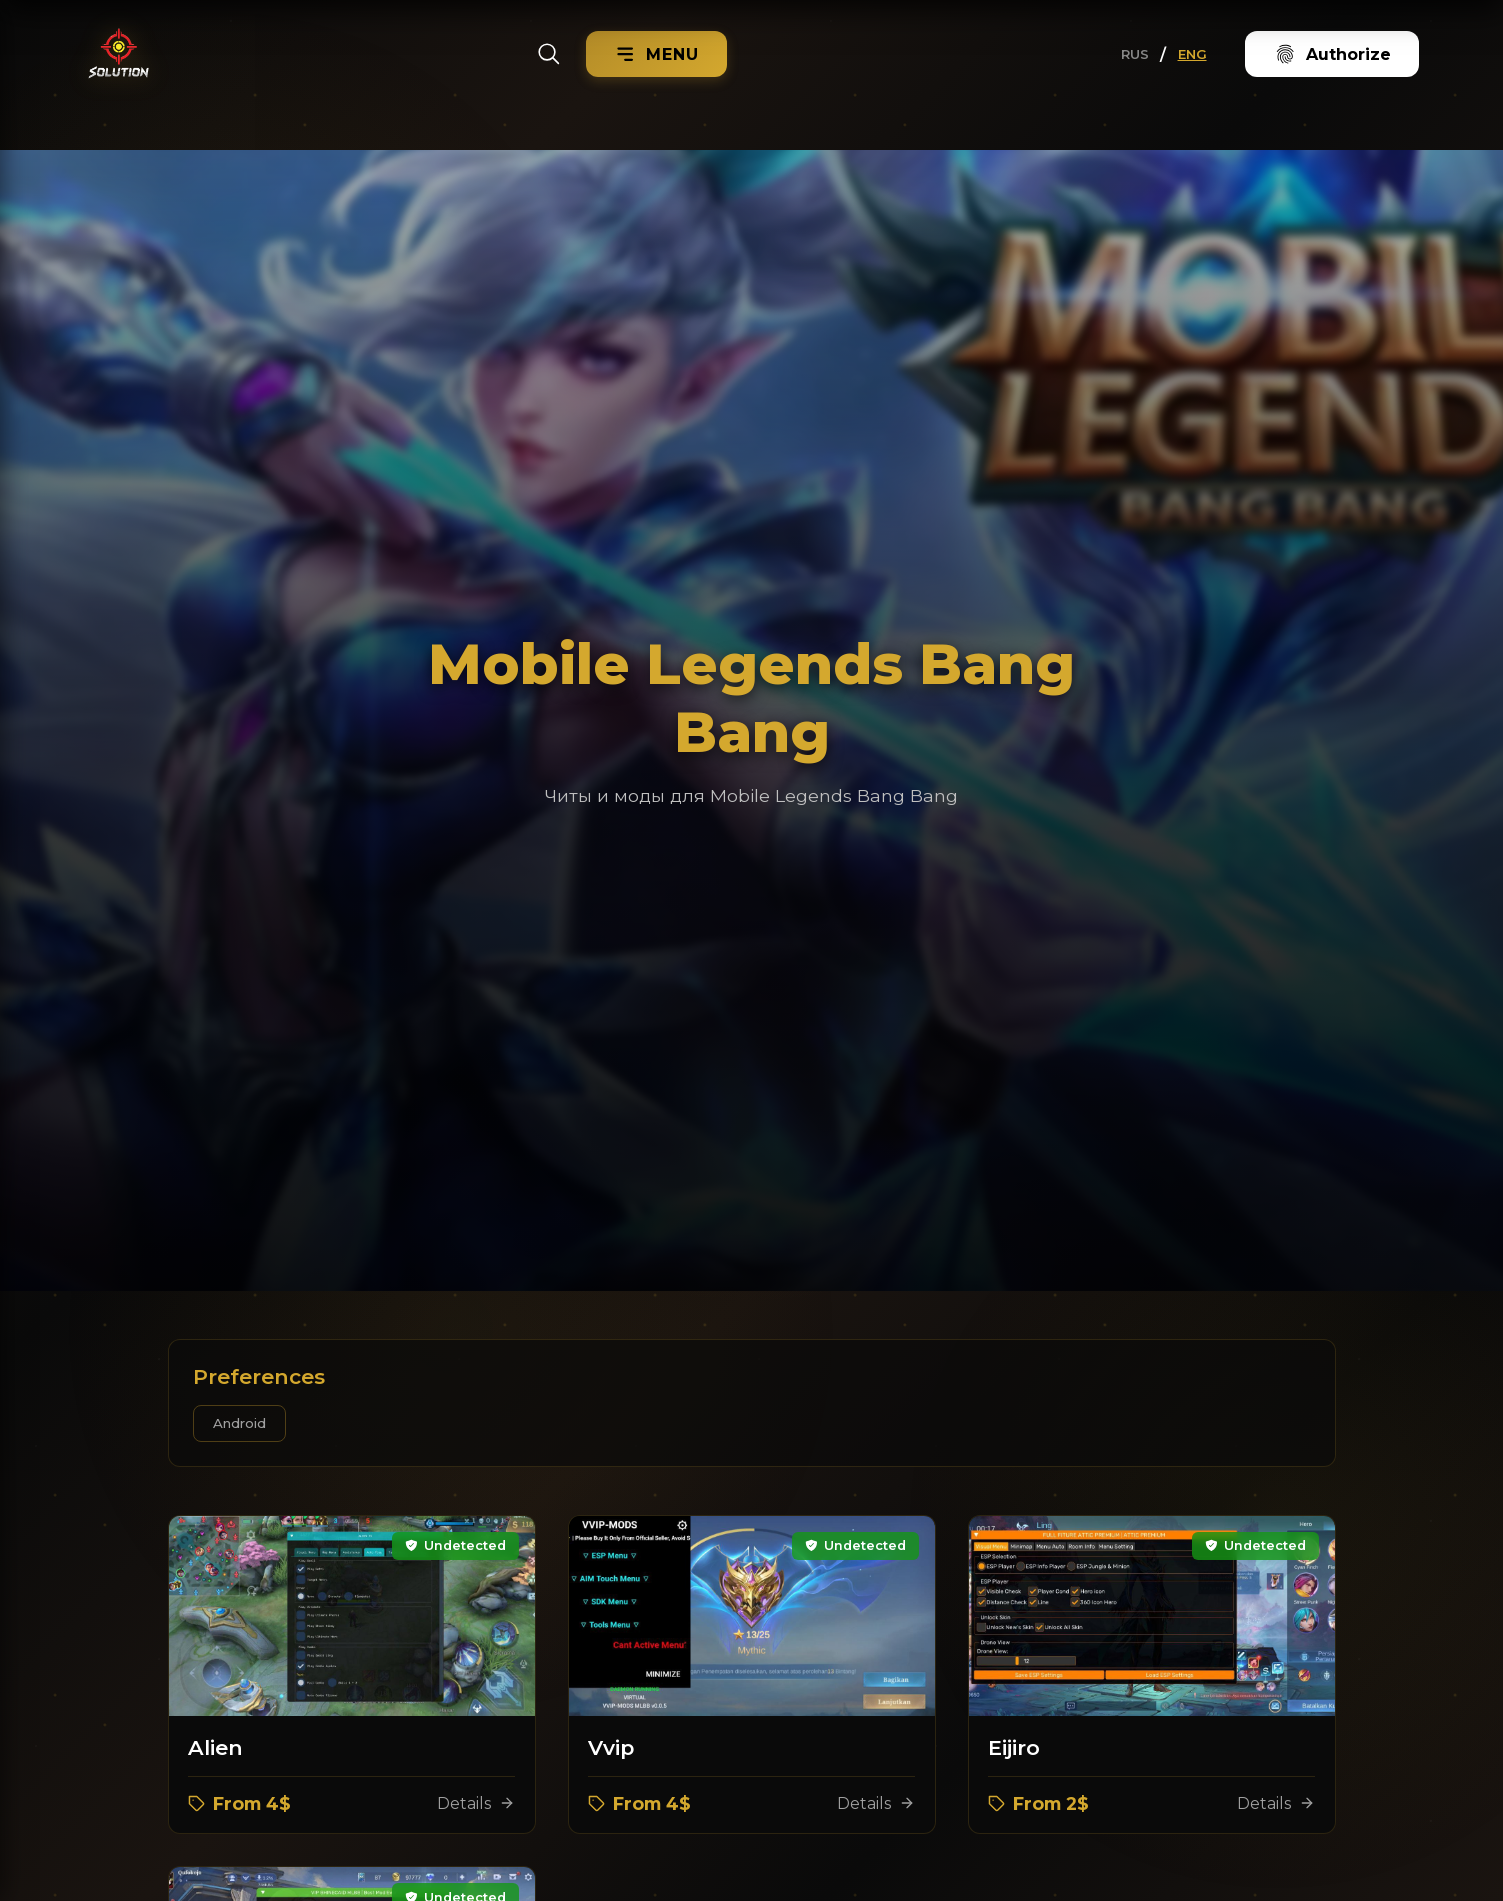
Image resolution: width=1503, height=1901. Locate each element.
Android (239, 1423)
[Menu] (657, 54)
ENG (1192, 54)
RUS (1135, 54)
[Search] (549, 54)
